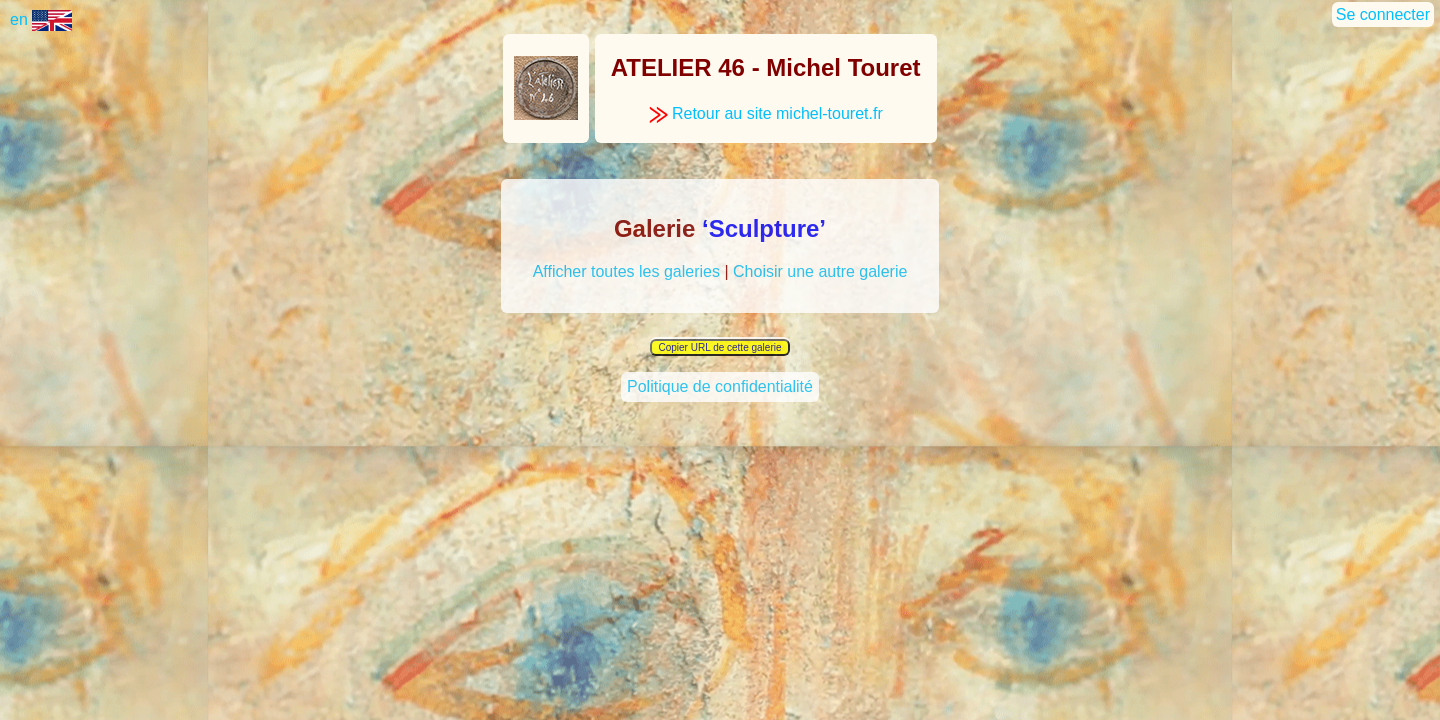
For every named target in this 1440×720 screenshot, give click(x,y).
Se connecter (1383, 14)
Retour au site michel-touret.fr (766, 113)
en (41, 19)
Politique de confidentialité (720, 388)
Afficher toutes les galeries (626, 271)
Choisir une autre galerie (820, 271)
